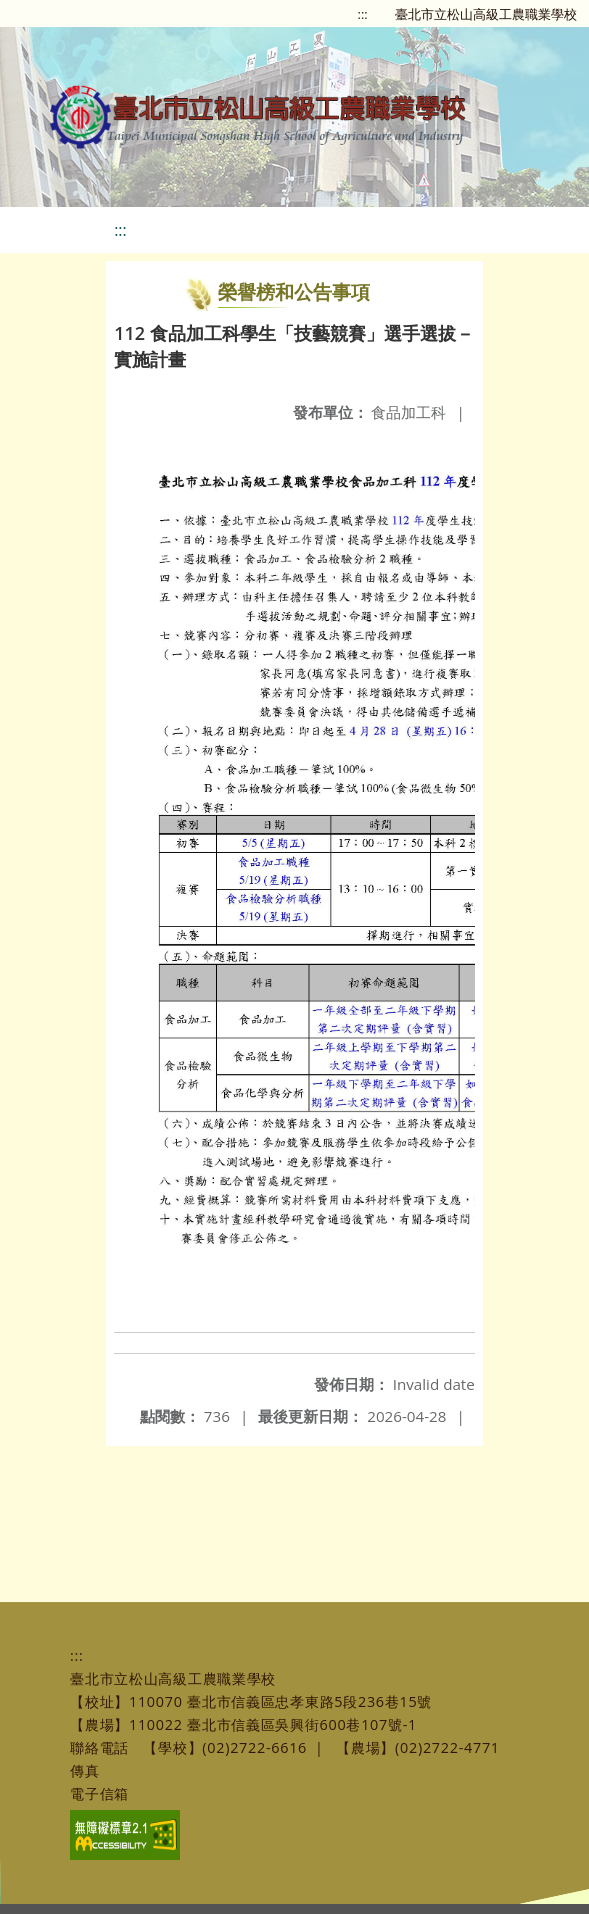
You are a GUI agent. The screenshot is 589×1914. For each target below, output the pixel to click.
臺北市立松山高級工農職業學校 (486, 14)
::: (363, 14)
